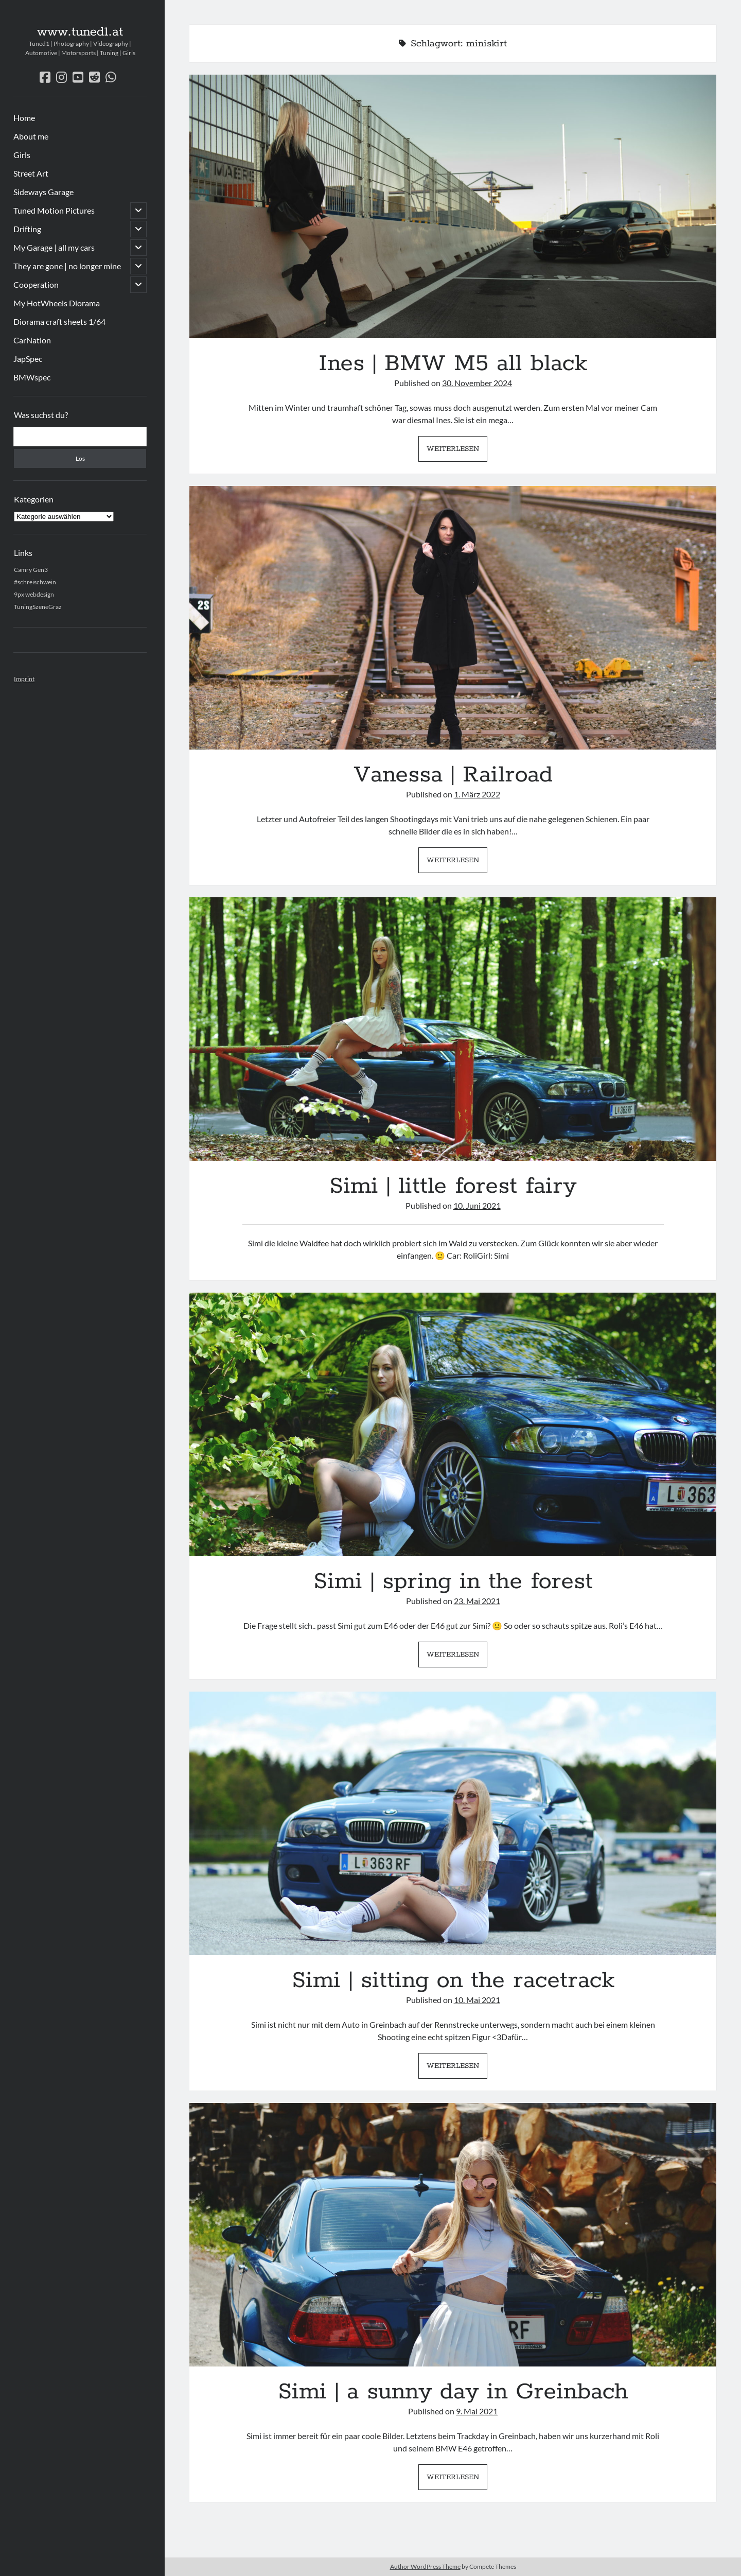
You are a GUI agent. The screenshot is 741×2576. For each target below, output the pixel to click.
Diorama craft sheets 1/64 (59, 321)
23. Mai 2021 (477, 1601)
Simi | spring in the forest (452, 1424)
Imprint (24, 679)
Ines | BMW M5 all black (452, 206)
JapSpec (27, 358)
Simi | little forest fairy (452, 1029)
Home (24, 118)
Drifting (27, 229)
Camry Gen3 (31, 569)
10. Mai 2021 (477, 2000)
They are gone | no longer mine (67, 266)
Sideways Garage (43, 192)
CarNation (32, 340)
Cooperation (36, 284)
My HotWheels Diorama (56, 303)
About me (30, 136)
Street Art (30, 173)
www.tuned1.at (80, 32)
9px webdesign (34, 594)
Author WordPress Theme (425, 2566)
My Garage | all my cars (54, 247)
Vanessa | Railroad (452, 618)
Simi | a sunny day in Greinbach (452, 2234)
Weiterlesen (457, 451)
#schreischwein (35, 582)
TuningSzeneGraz (38, 607)
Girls (21, 155)
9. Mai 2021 (477, 2411)
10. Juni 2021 (477, 1205)
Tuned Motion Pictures (54, 210)
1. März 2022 (477, 794)
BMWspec (31, 377)
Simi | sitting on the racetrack (452, 1823)
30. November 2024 (477, 383)
